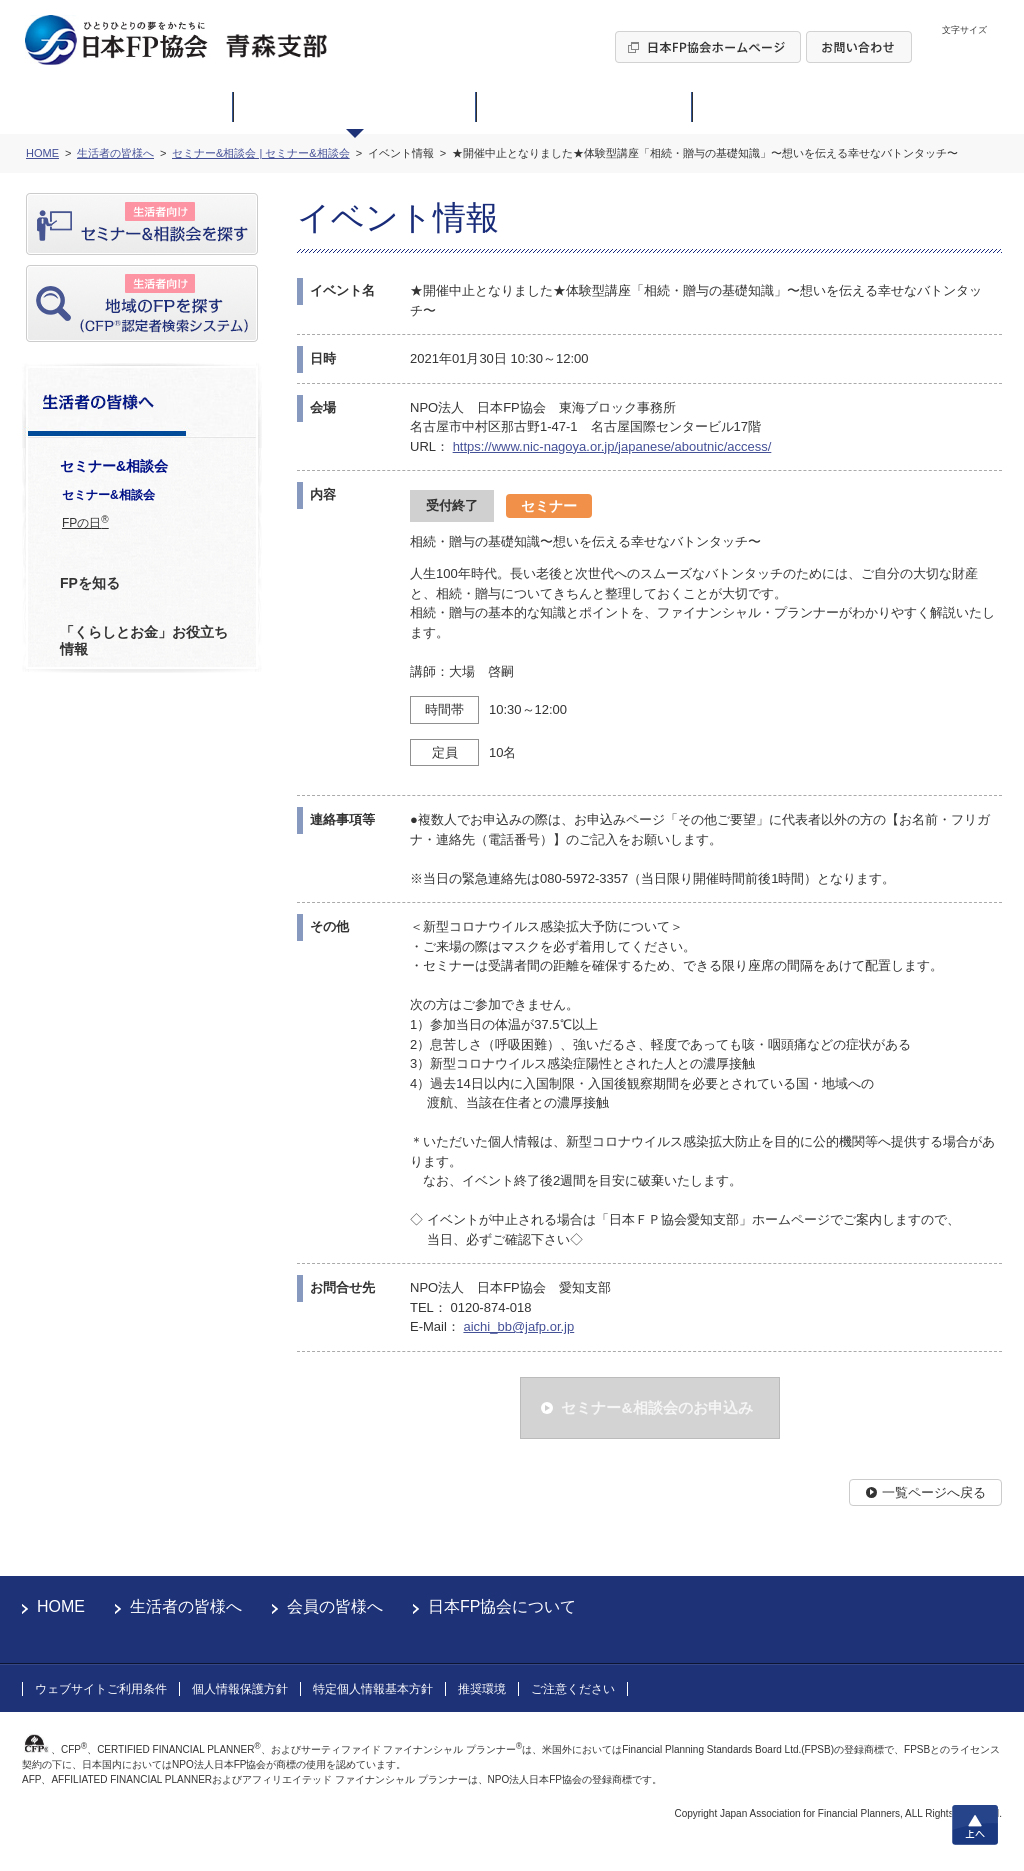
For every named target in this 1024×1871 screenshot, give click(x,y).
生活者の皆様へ (186, 1606)
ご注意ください (573, 1689)
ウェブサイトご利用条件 (101, 1689)
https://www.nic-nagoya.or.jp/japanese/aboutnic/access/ (612, 446)
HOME (61, 1606)
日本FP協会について (502, 1606)
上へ (975, 1825)
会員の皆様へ (335, 1606)
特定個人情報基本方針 (373, 1689)
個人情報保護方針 (240, 1689)
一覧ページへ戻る (934, 1492)
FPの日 (85, 522)
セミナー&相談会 (108, 495)
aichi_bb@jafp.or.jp (518, 1326)
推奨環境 (482, 1689)
